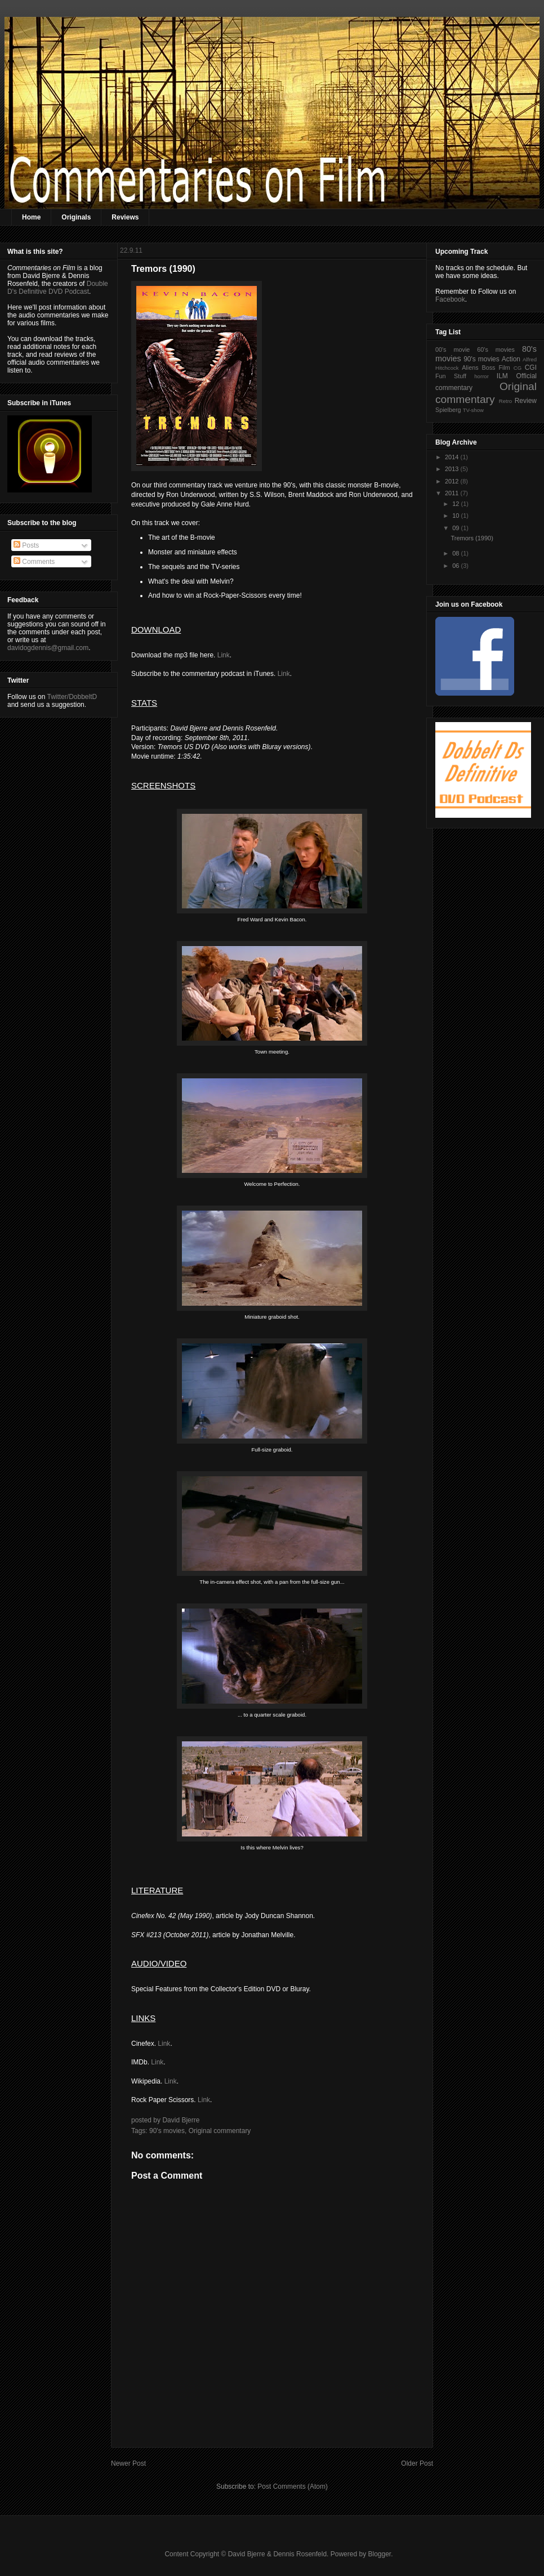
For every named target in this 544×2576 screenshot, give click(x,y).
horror (481, 376)
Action (511, 359)
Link (223, 655)
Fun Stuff (450, 376)
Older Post (417, 2463)
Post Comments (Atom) (292, 2486)
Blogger (379, 2554)
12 (456, 503)
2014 (453, 457)
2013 (453, 468)
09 (456, 528)
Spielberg (448, 409)
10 (456, 515)
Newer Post (128, 2463)
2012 (453, 481)
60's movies (496, 349)
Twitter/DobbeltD (72, 697)
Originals (76, 217)
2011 (453, 493)
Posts (26, 545)
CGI (531, 367)
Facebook (450, 299)
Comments (34, 562)
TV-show (473, 410)
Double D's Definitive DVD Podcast (57, 287)
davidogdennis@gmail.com (47, 648)
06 (456, 565)
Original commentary (220, 2131)
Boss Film (496, 367)
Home (31, 217)
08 (456, 553)
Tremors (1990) (472, 538)
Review (526, 401)
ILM (502, 376)
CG (517, 368)
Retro (505, 401)
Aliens (470, 367)
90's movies (167, 2131)
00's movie (452, 349)
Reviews (125, 217)
